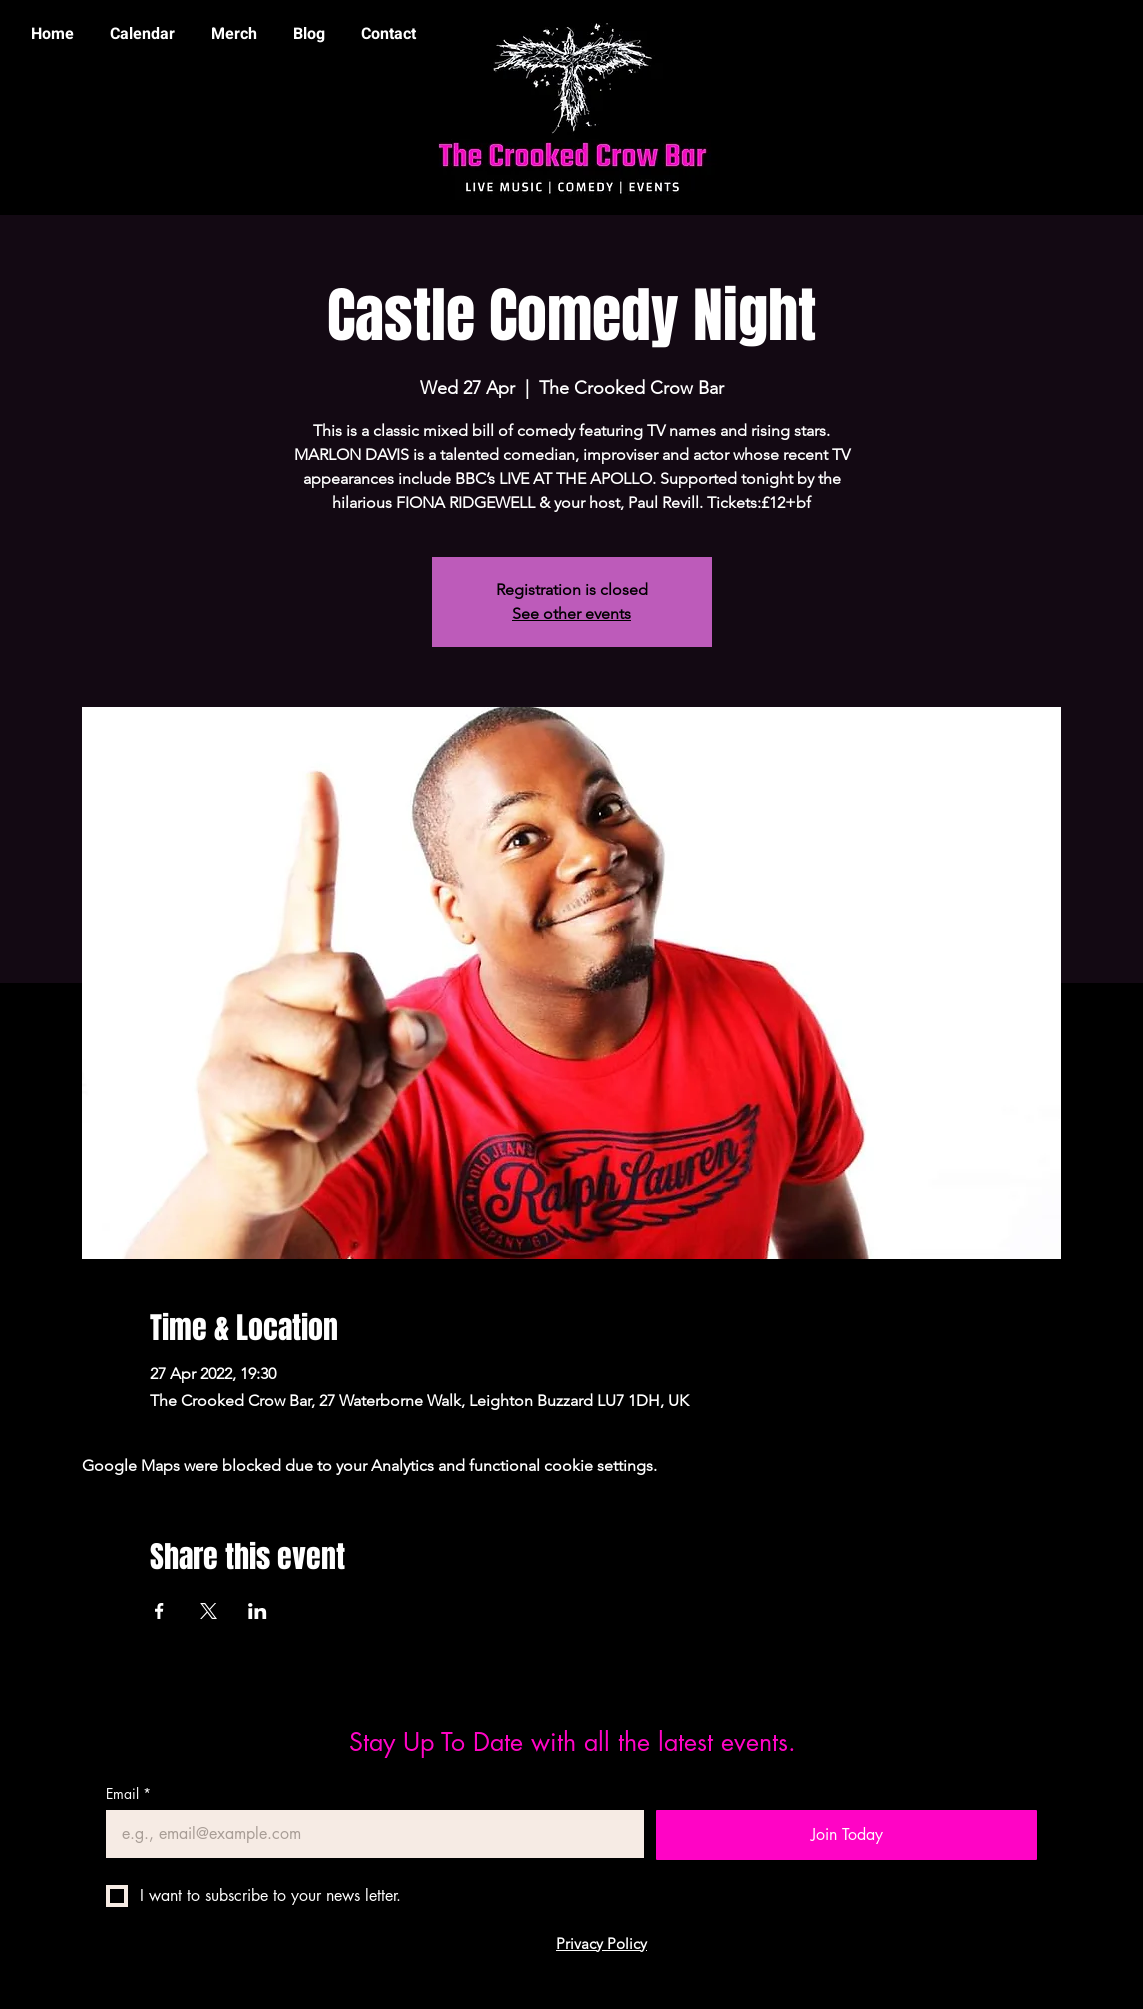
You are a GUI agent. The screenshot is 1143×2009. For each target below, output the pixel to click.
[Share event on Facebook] (159, 1611)
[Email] (369, 1834)
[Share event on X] (208, 1611)
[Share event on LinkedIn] (257, 1611)
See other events (571, 613)
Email (128, 1793)
